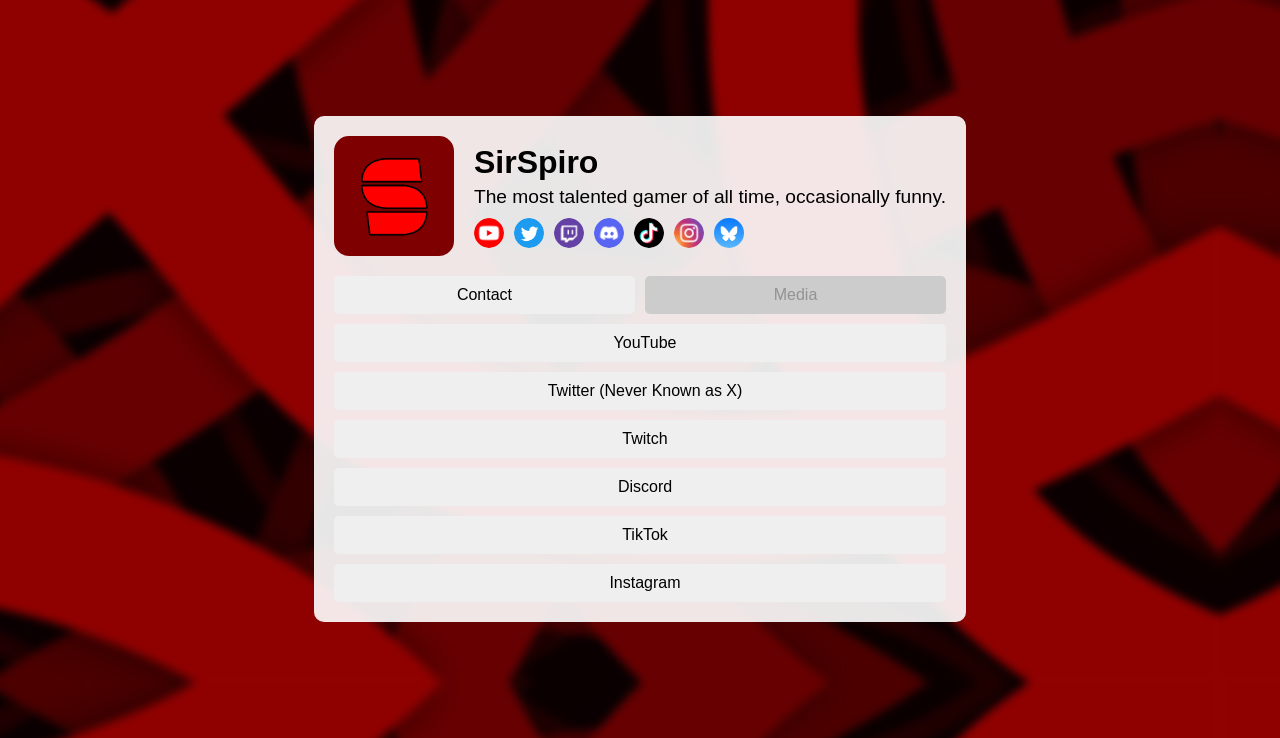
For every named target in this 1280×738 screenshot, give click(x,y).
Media (796, 294)
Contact (484, 294)
